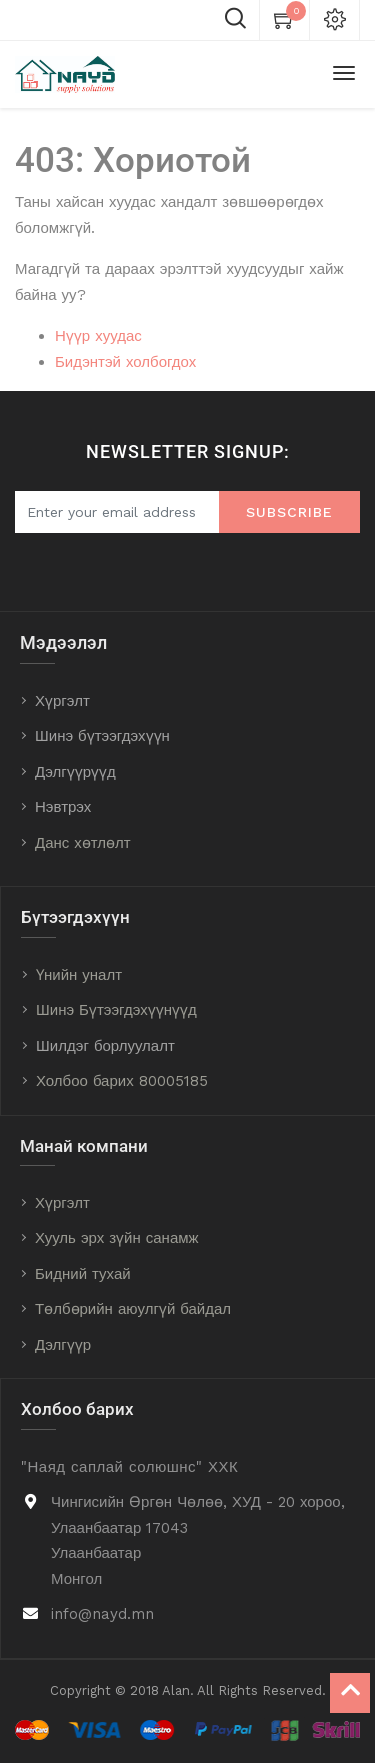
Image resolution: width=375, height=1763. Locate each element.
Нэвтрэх (63, 807)
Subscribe (289, 512)
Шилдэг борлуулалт (105, 1046)
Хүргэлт (62, 701)
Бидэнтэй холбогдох (125, 362)
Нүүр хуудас (98, 336)
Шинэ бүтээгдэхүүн (102, 736)
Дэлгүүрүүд (75, 772)
